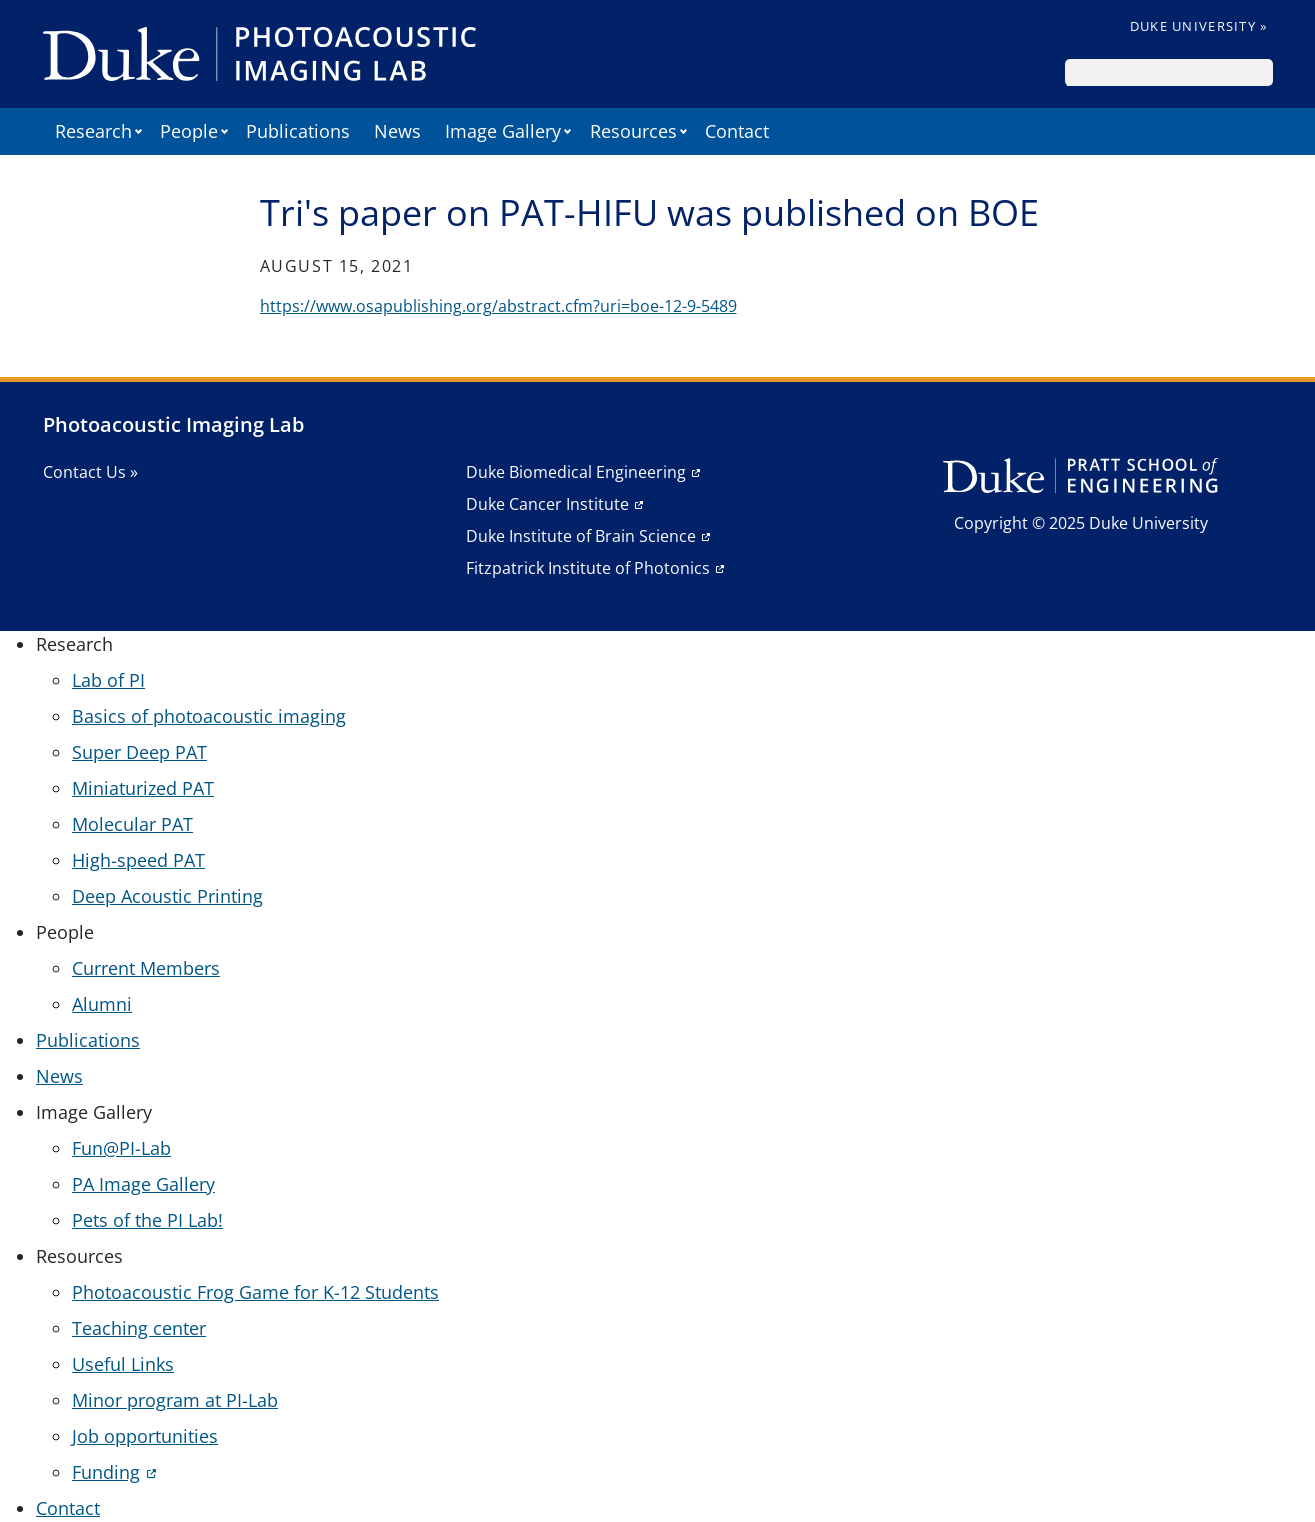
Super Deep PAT (139, 752)
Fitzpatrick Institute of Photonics (588, 568)
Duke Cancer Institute (547, 504)
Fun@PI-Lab (121, 1148)
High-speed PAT (138, 860)
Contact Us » (90, 472)
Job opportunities (145, 1436)
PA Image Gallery (143, 1184)
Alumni (102, 1004)
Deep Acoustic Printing (167, 896)
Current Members (146, 968)
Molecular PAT (132, 824)
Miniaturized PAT (143, 788)
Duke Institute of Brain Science (581, 536)
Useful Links (123, 1364)
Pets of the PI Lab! (147, 1220)
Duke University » (1199, 26)
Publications (298, 131)
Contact (737, 131)
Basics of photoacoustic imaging (209, 716)
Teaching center (139, 1328)
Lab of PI (108, 680)
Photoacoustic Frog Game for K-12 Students (255, 1292)
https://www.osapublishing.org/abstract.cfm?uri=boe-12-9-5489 (498, 306)
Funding (106, 1472)
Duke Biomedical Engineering (576, 472)
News (397, 131)
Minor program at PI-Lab (175, 1400)
